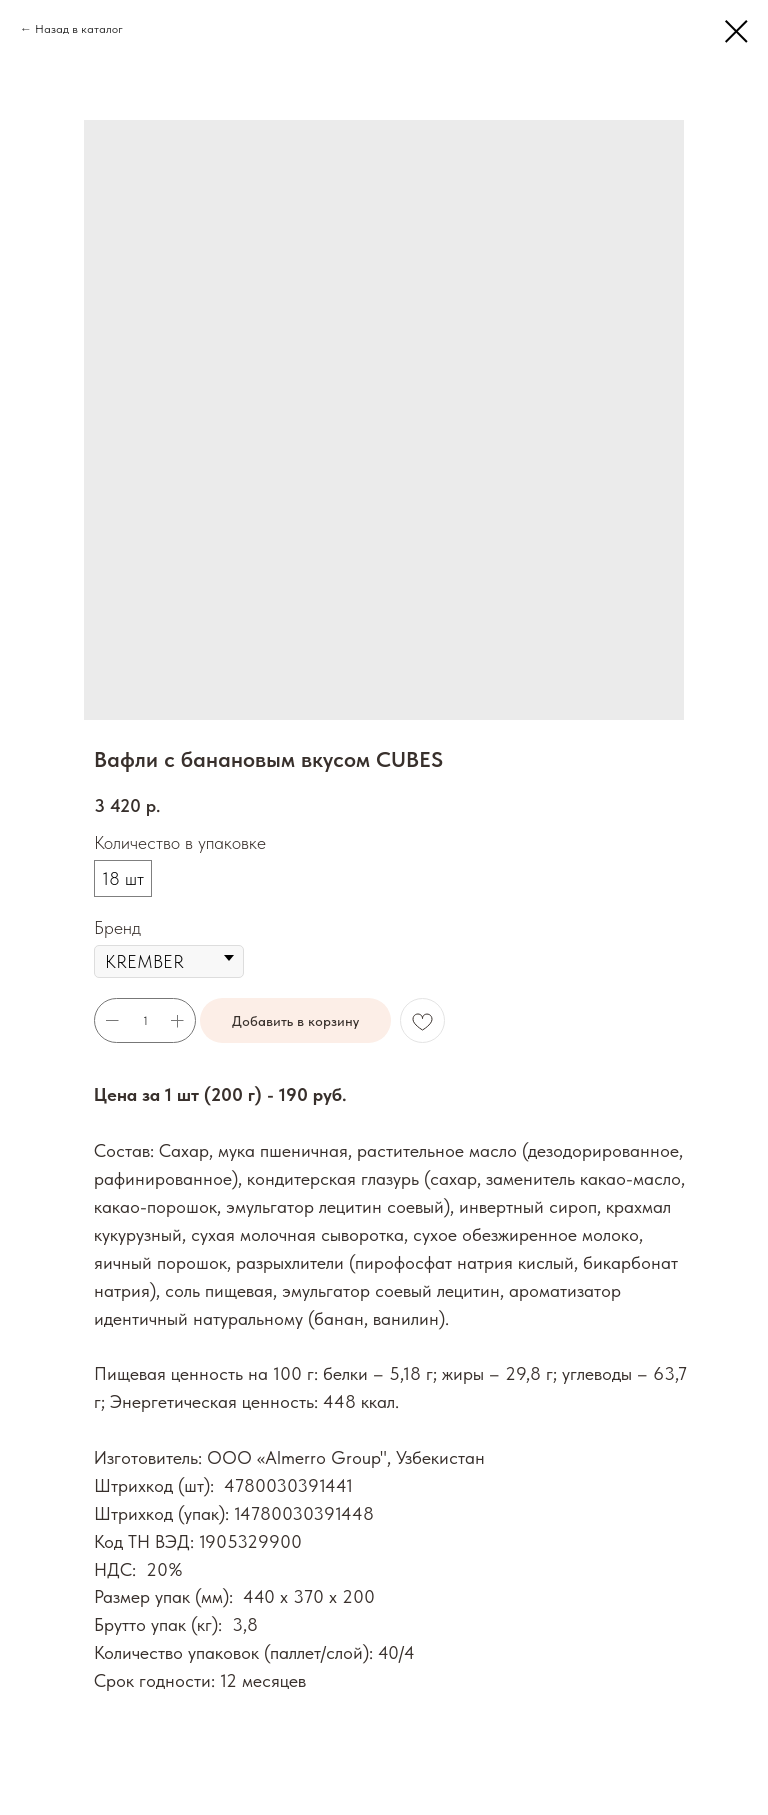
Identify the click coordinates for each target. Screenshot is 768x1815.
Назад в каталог (79, 29)
